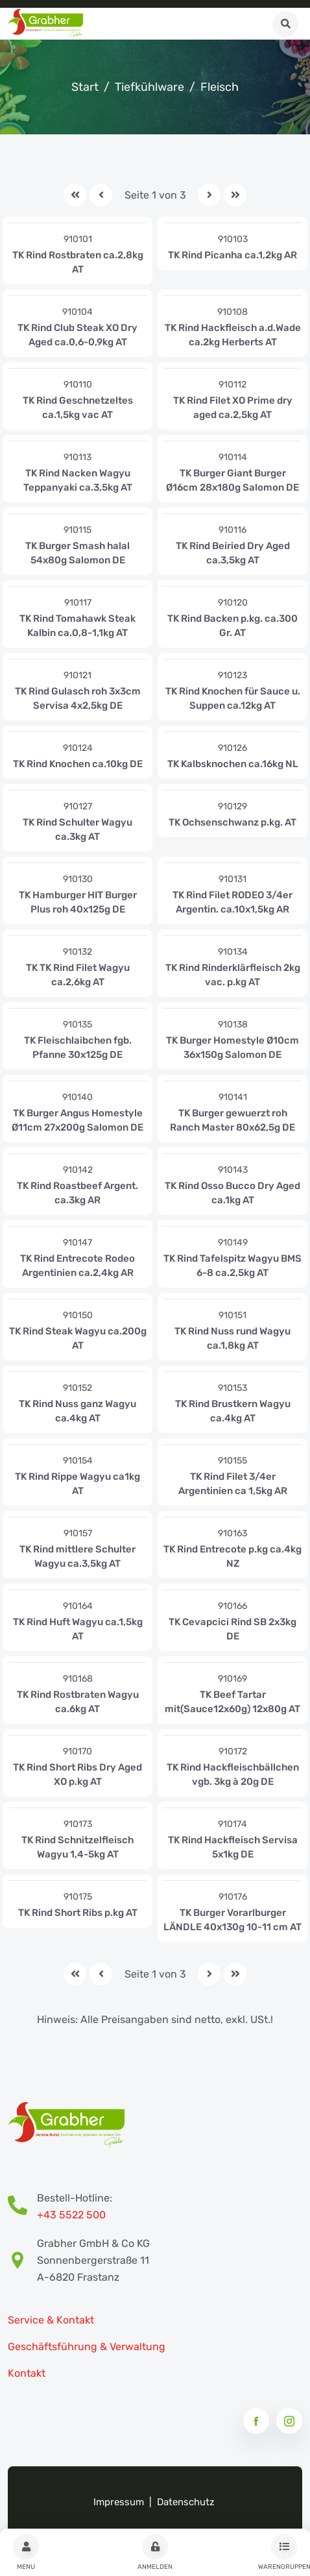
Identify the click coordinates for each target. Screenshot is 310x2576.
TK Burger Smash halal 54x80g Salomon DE (77, 553)
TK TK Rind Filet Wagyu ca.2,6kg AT (78, 975)
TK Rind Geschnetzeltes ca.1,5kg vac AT (78, 408)
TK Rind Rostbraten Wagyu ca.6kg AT (78, 1702)
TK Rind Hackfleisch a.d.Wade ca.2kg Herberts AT (233, 335)
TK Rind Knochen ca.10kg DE (78, 764)
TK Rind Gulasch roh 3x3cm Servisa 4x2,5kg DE (78, 698)
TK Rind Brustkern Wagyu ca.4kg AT (233, 1411)
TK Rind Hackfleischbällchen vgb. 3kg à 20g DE (233, 1774)
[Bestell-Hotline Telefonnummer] (22, 2207)
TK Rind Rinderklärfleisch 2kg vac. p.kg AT (232, 975)
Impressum (118, 2502)
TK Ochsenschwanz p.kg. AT (232, 822)
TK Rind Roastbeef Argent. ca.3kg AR (77, 1193)
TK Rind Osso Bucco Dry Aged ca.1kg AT (232, 1193)
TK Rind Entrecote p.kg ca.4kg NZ (232, 1556)
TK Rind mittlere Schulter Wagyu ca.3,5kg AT (77, 1556)
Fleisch (219, 87)
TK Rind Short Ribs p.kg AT (77, 1913)
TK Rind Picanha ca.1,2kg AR (232, 255)
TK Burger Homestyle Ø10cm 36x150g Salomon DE (232, 1048)
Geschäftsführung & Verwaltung (86, 2346)
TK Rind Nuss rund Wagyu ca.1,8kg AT (232, 1338)
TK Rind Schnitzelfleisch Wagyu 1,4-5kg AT (77, 1847)
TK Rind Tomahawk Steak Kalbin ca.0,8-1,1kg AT (77, 626)
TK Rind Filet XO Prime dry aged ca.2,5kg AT (232, 408)
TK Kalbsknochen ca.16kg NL (232, 764)
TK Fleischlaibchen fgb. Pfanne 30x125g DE (78, 1048)
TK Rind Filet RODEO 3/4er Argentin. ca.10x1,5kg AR (232, 902)
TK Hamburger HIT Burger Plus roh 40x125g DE (78, 902)
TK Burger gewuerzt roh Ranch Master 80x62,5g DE (232, 1120)
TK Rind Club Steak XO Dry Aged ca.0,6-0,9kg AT (77, 335)
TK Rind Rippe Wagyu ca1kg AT (77, 1484)
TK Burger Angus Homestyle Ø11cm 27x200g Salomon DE (77, 1120)
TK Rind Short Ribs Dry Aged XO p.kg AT (77, 1774)
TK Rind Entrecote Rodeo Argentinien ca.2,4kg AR (77, 1266)
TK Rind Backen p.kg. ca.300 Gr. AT (232, 626)
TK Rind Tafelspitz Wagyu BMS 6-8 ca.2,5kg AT (232, 1266)
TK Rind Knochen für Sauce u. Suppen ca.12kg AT (232, 698)
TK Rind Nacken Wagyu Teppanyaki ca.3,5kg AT (77, 480)
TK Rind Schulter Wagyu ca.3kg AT (77, 829)
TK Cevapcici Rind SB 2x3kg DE (232, 1629)
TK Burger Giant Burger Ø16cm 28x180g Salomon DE (232, 480)
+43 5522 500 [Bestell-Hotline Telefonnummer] (71, 2215)
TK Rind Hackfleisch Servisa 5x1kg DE (233, 1847)
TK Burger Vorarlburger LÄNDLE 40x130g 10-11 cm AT (232, 1920)
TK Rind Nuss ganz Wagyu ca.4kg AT (77, 1411)
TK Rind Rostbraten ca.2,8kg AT (77, 262)
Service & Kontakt (51, 2320)
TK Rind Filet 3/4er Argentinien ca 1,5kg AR (232, 1484)
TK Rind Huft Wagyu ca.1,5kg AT (78, 1629)
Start (85, 87)
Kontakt (26, 2373)
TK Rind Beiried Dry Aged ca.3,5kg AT (233, 553)
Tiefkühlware (149, 87)
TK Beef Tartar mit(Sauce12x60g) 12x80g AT (232, 1702)
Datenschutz (186, 2502)
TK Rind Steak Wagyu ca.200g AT (78, 1338)
